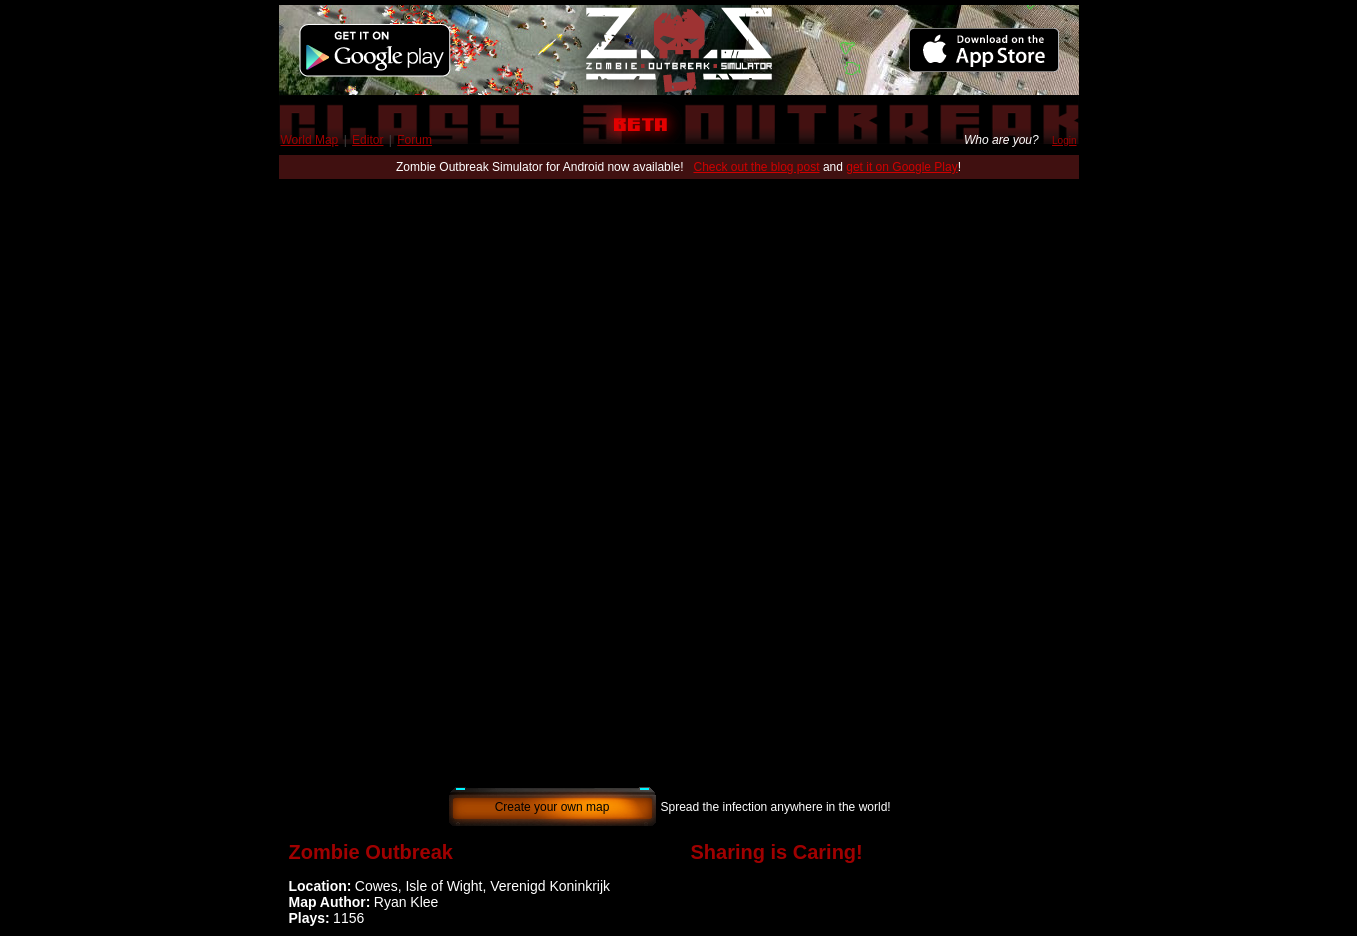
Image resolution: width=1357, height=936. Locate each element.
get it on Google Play (901, 167)
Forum (414, 140)
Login (1064, 140)
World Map (310, 140)
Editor (367, 140)
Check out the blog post (756, 167)
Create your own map (552, 807)
